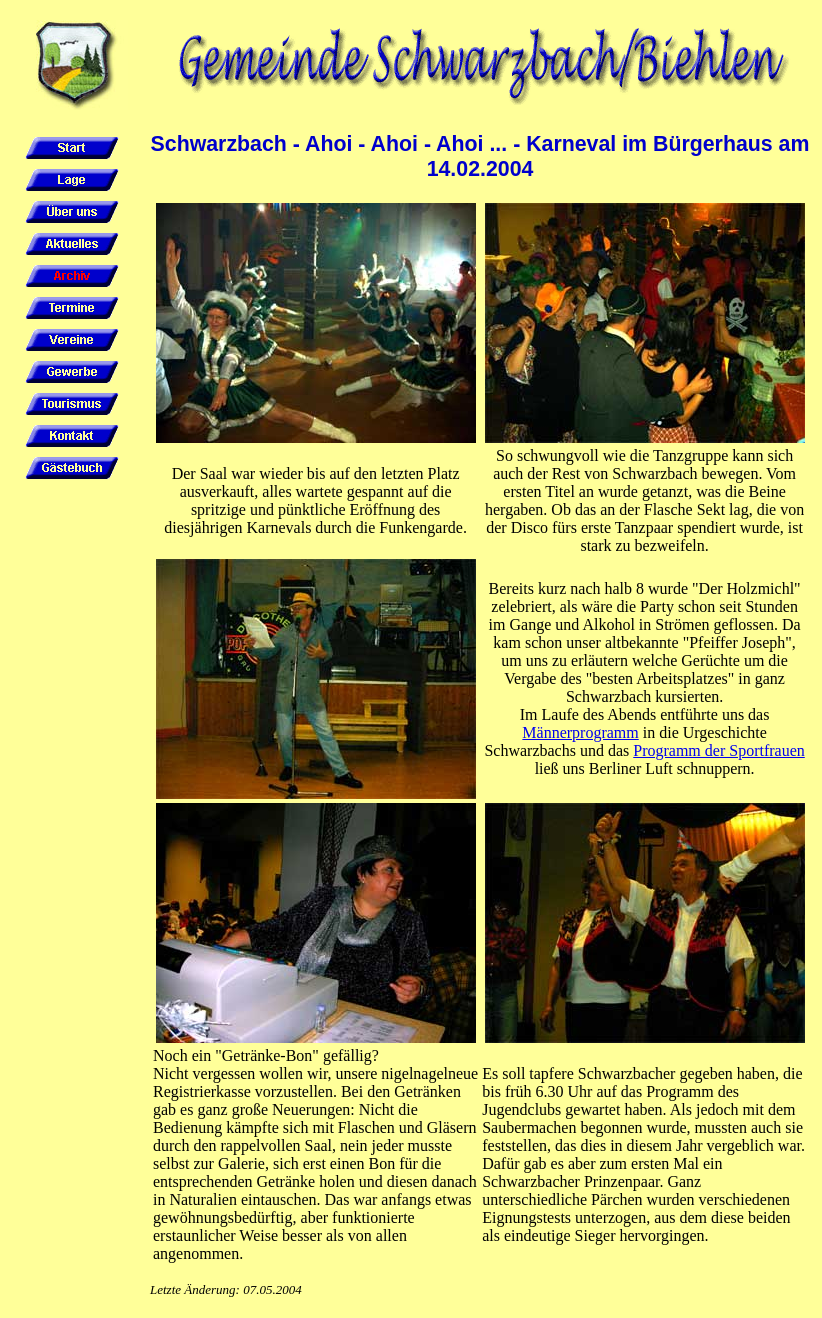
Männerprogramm (580, 732)
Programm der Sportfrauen (719, 750)
